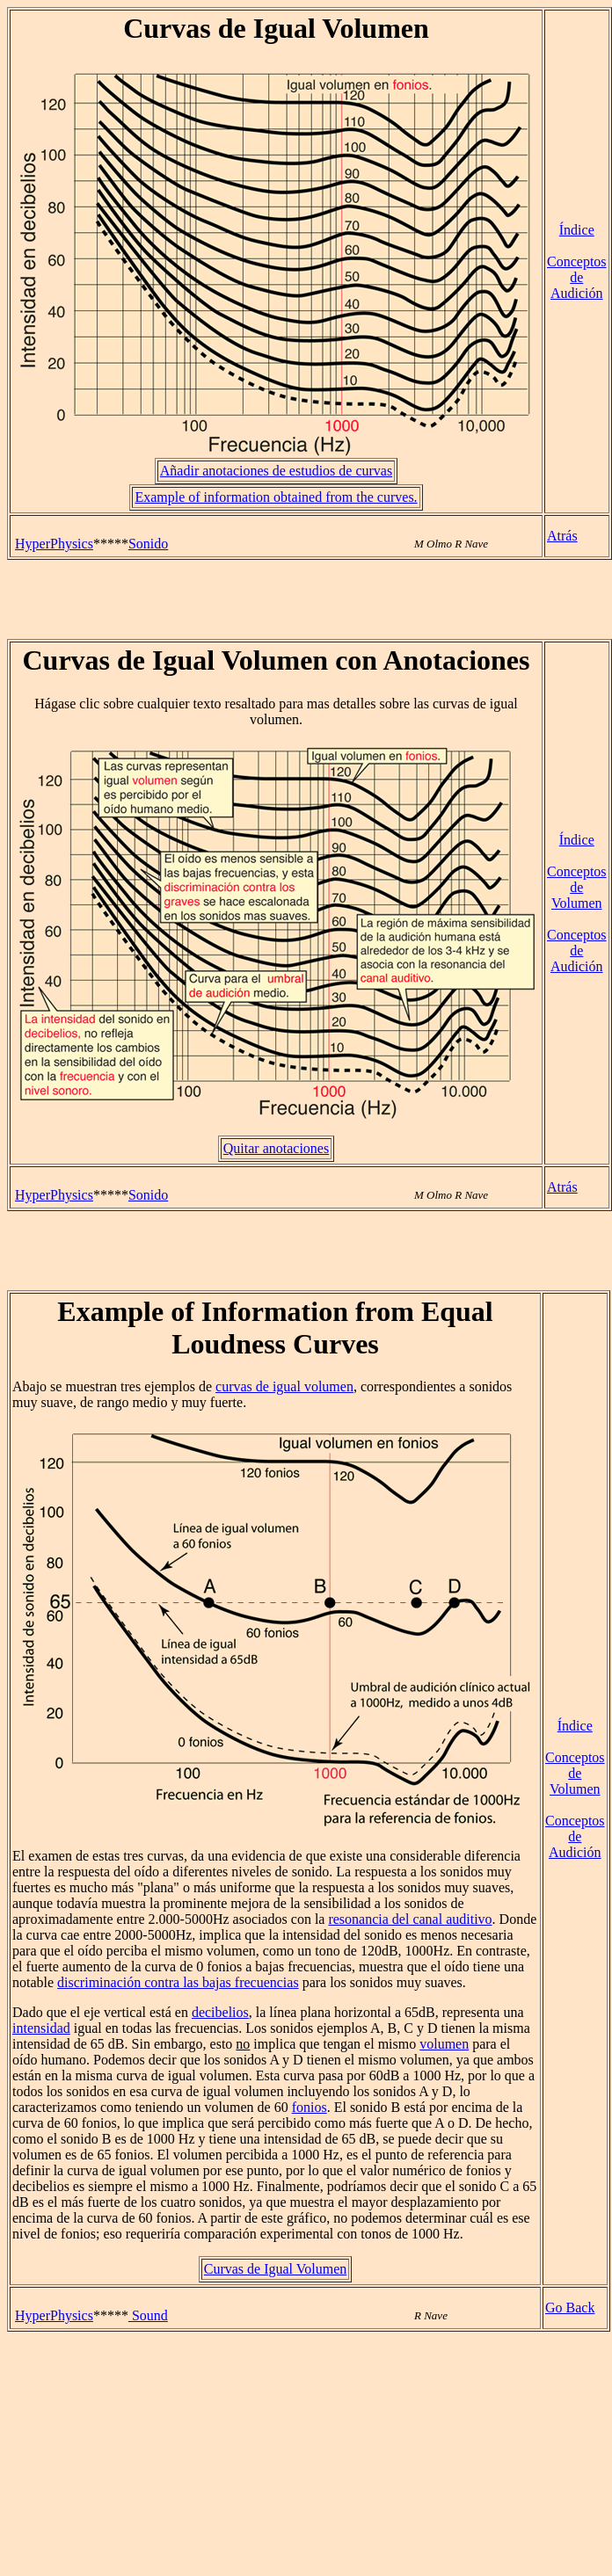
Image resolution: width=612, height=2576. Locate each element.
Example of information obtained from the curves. (276, 497)
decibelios (220, 2012)
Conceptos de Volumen (577, 887)
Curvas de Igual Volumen (275, 2268)
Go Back (569, 2307)
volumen (444, 2043)
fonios (309, 2107)
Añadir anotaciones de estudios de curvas (276, 470)
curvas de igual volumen (284, 1386)
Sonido (148, 543)
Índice (576, 229)
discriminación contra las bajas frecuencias (178, 1982)
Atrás (562, 535)
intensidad (41, 2028)
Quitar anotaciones (276, 1148)
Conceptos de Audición (577, 277)
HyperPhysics (54, 543)
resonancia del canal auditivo (410, 1919)
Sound (148, 2315)
